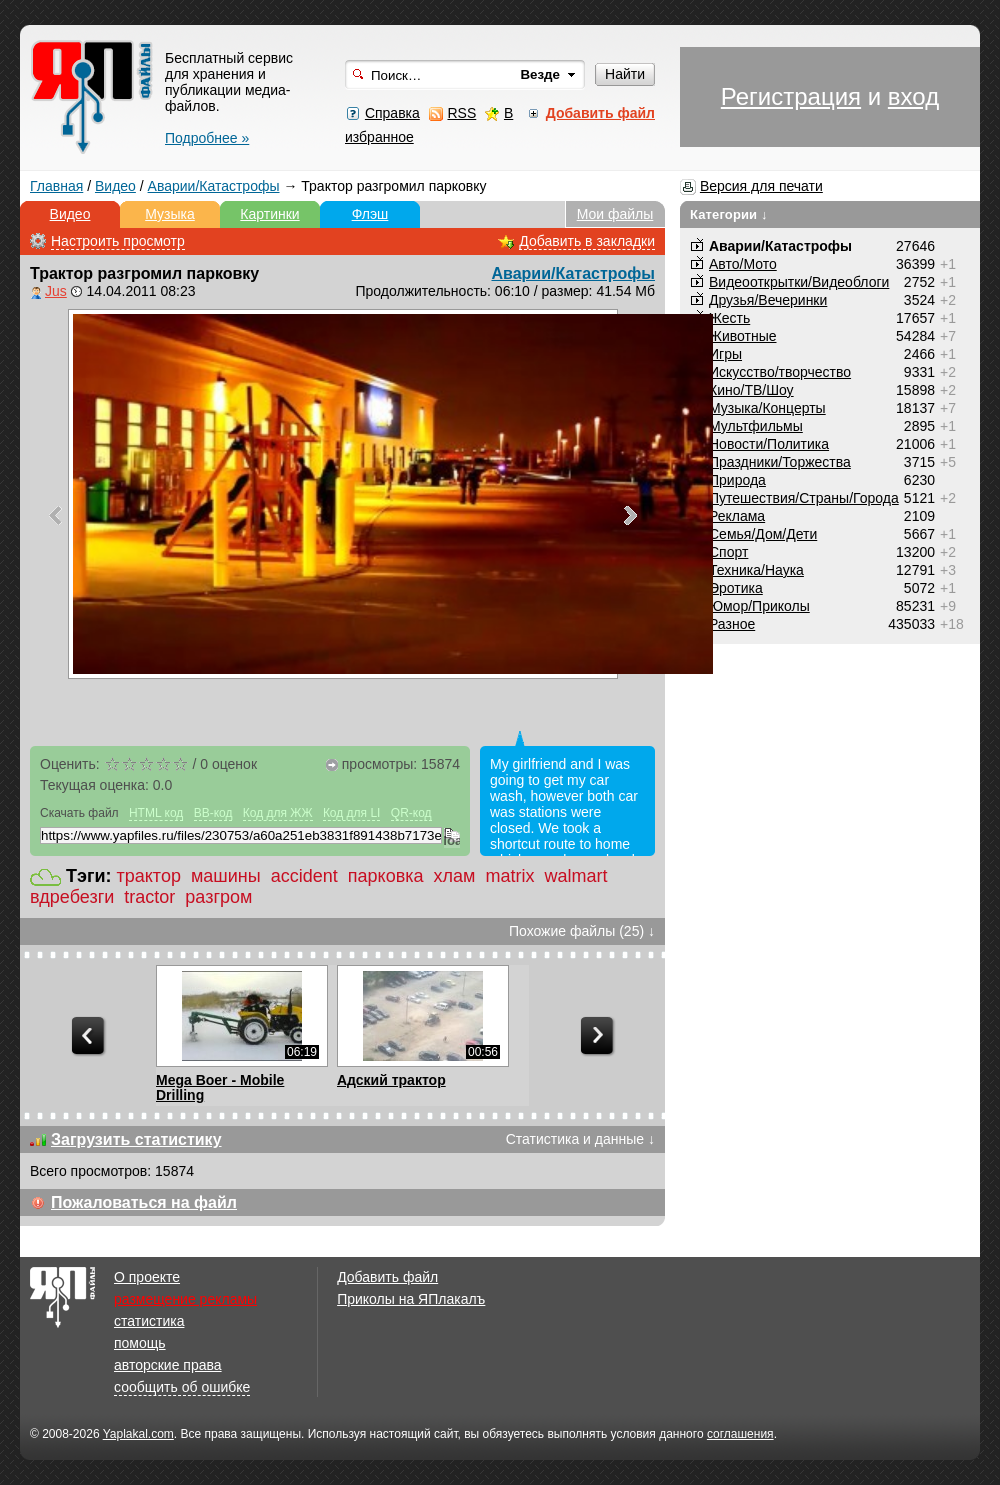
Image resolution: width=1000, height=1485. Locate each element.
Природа (737, 480)
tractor (149, 897)
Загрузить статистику (136, 1139)
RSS (461, 113)
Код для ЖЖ (278, 813)
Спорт (728, 552)
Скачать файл (79, 813)
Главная (56, 186)
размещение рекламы (185, 1299)
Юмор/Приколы (759, 606)
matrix (509, 876)
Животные (743, 336)
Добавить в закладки (587, 241)
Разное (732, 624)
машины (226, 876)
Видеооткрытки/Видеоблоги (799, 282)
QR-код (411, 813)
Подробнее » (207, 138)
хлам (455, 876)
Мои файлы (615, 214)
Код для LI (352, 813)
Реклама (737, 516)
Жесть (729, 318)
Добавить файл (387, 1277)
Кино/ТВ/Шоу (751, 390)
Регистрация (791, 96)
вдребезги (72, 897)
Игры (725, 354)
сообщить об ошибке (182, 1387)
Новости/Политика (769, 444)
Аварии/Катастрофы (214, 186)
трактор (149, 876)
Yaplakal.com (138, 1434)
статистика (149, 1321)
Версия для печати (761, 186)
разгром (218, 897)
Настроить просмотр (118, 241)
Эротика (736, 588)
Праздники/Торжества (780, 462)
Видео (115, 186)
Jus (56, 291)
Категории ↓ (729, 214)
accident (304, 876)
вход (913, 96)
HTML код (156, 813)
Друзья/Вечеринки (768, 300)
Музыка (170, 214)
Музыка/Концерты (767, 408)
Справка (392, 113)
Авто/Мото (743, 264)
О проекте (147, 1277)
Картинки (269, 214)
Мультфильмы (756, 426)
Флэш (370, 214)
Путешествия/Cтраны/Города (804, 498)
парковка (386, 876)
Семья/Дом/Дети (763, 534)
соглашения (740, 1434)
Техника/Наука (756, 570)
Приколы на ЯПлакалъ (411, 1299)
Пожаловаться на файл (144, 1202)
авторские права (168, 1365)
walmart (575, 876)
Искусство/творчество (780, 372)
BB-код (213, 813)
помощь (140, 1343)
